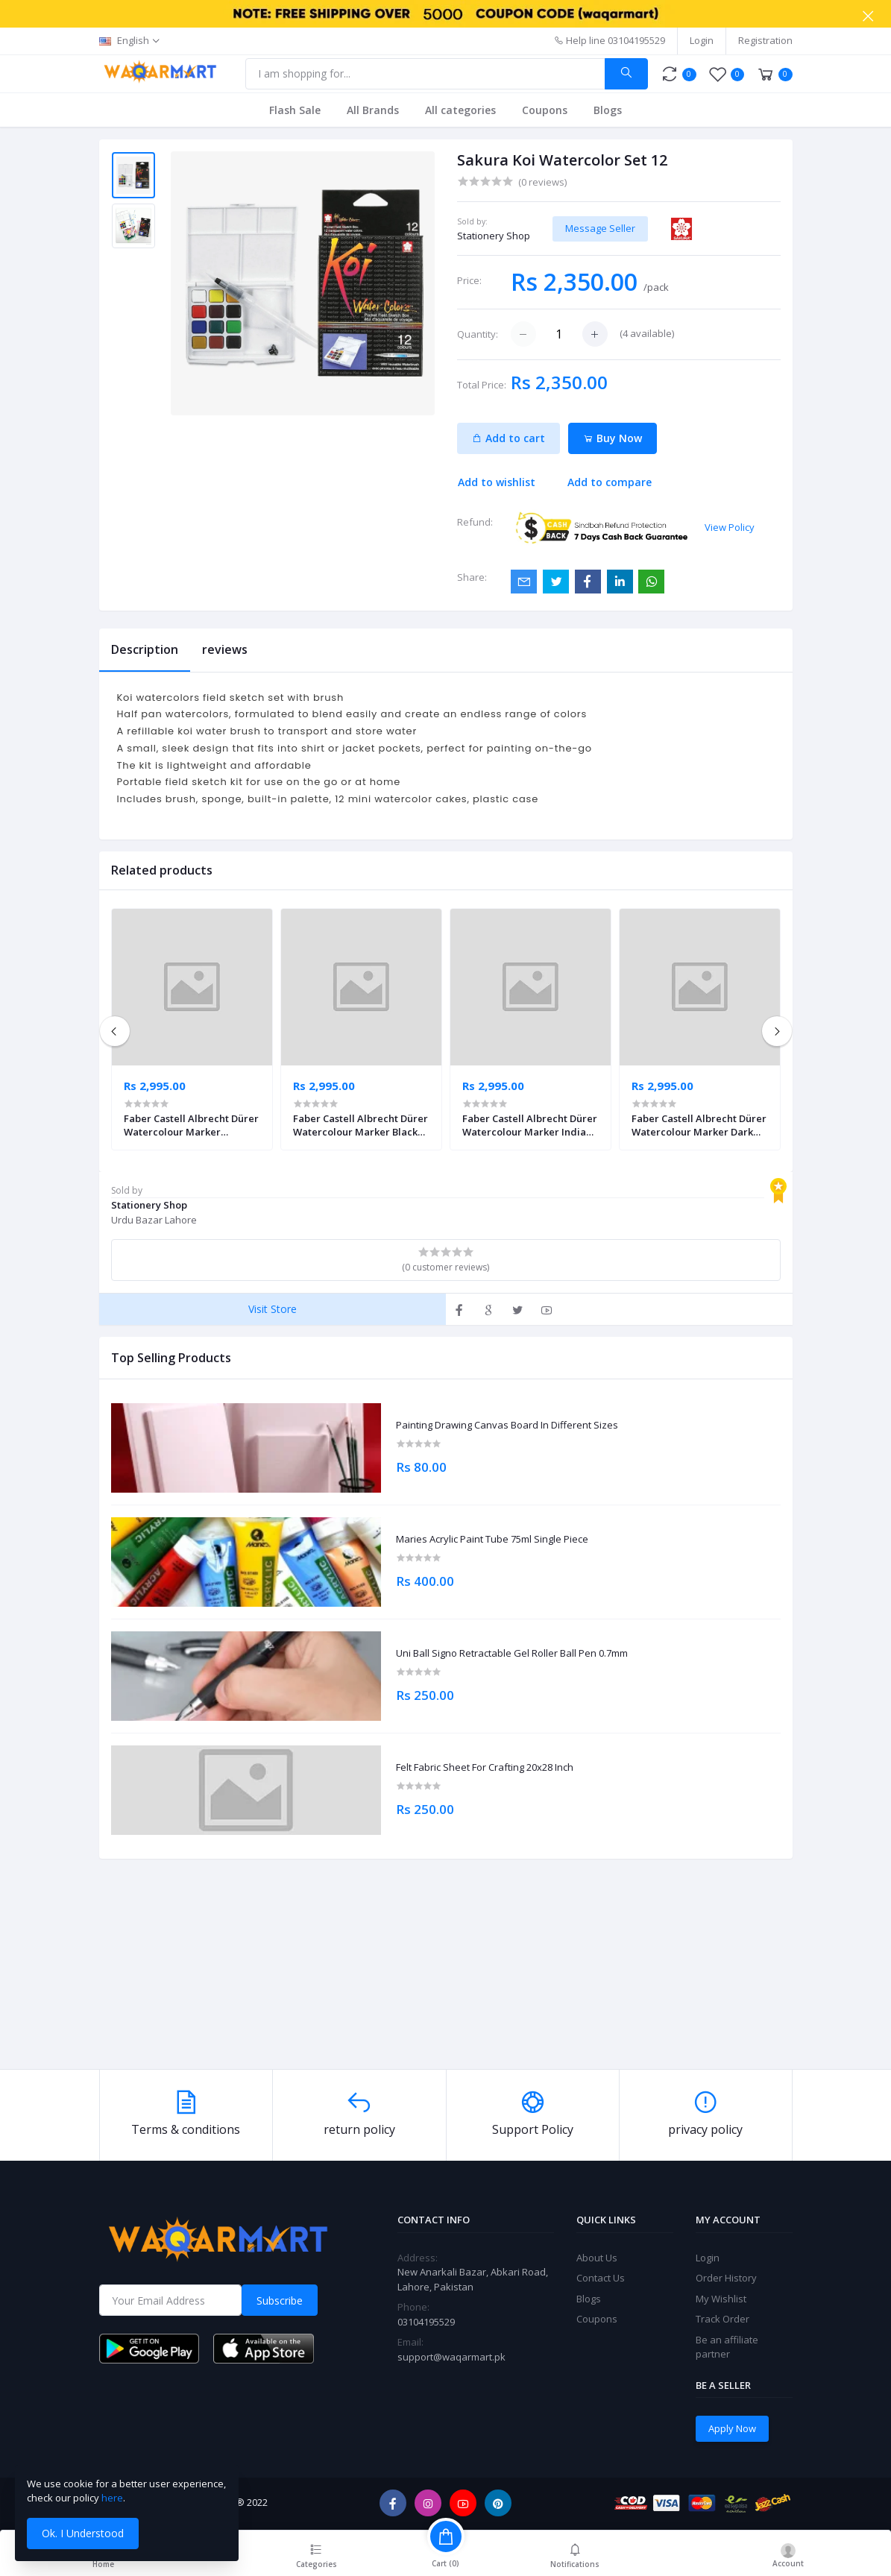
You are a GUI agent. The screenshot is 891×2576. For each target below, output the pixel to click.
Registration (765, 40)
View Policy (730, 527)
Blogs (608, 110)
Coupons (544, 110)
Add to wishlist (496, 482)
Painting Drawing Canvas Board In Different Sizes (507, 1426)
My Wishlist (721, 2298)
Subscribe (279, 2300)
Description (144, 649)
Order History (726, 2277)
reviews (225, 649)
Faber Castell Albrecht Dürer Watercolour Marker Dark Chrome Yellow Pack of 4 (699, 1125)
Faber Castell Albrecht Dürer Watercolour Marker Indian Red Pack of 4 (529, 1125)
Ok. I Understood (83, 2533)
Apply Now (732, 2428)
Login (702, 40)
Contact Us (600, 2277)
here (112, 2497)
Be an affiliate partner (727, 2347)
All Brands (373, 110)
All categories (460, 110)
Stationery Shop (493, 235)
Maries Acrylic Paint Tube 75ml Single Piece (492, 1540)
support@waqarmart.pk (451, 2357)
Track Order (722, 2318)
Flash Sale (295, 110)
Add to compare (609, 482)
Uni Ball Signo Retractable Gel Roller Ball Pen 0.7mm (512, 1654)
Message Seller (600, 228)
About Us (596, 2257)
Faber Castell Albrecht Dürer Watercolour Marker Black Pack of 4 (360, 1125)
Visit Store (272, 1309)
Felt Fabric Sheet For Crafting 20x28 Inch (484, 1768)
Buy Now (612, 438)
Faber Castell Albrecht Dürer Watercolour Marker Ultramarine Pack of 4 (191, 1125)
